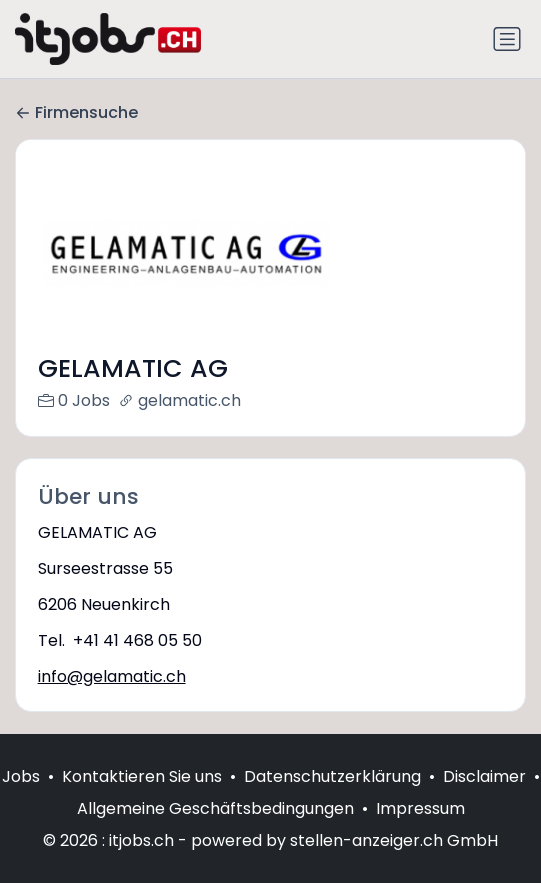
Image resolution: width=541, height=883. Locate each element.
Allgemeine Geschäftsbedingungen (215, 829)
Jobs (21, 797)
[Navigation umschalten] (507, 39)
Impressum (420, 829)
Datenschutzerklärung (332, 797)
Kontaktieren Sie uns (142, 797)
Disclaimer (484, 797)
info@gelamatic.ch (112, 676)
